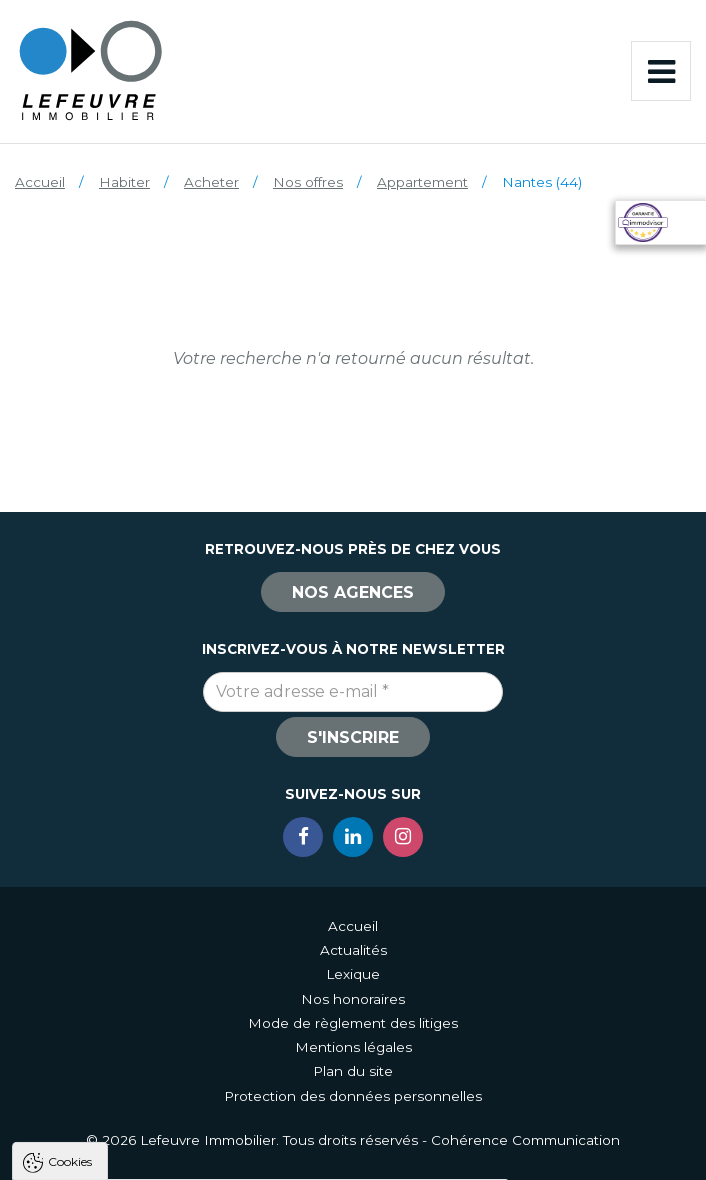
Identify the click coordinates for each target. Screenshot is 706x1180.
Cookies (70, 906)
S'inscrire (353, 737)
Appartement (422, 182)
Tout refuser (265, 1155)
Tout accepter (137, 1155)
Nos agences (353, 592)
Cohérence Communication (525, 1140)
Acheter (211, 182)
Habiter (124, 182)
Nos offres (308, 182)
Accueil (40, 182)
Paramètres (388, 1155)
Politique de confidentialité (117, 1107)
